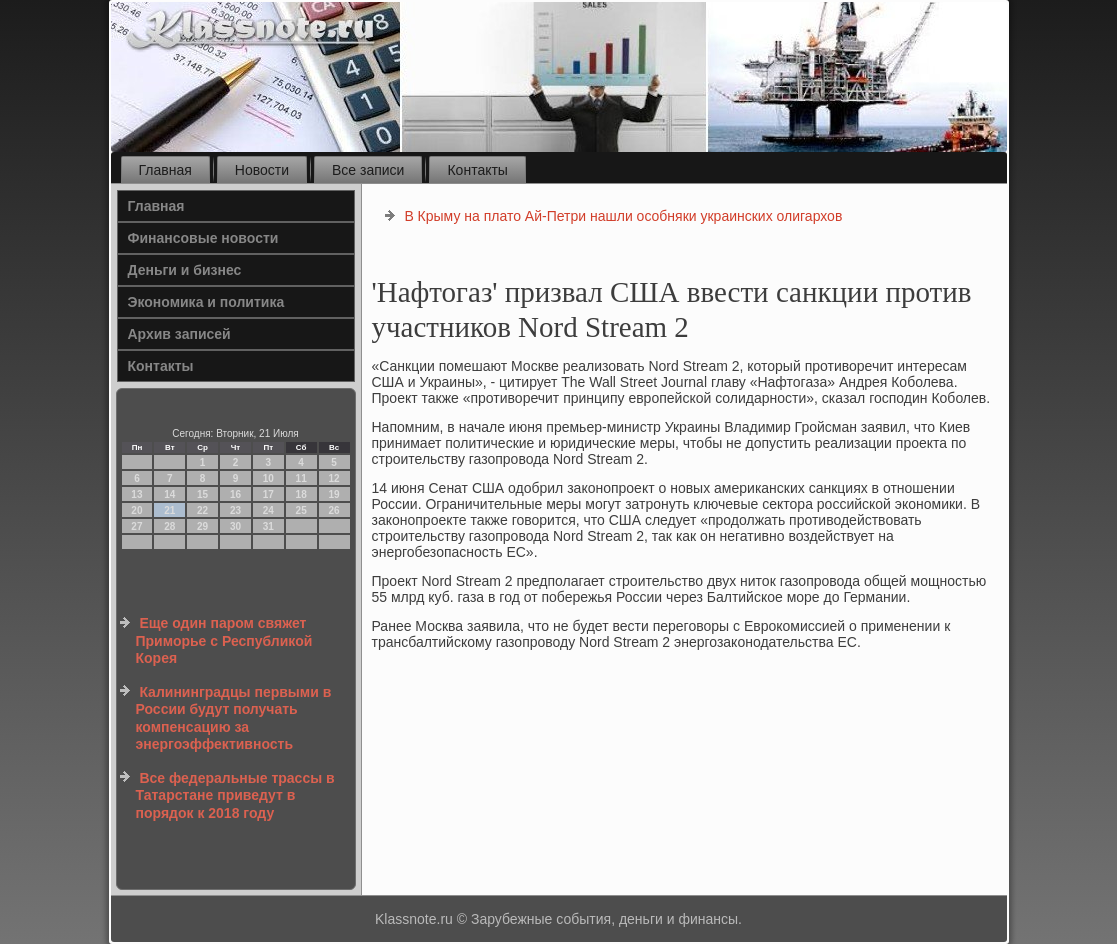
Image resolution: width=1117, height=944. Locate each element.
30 (235, 526)
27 (136, 526)
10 (268, 478)
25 (301, 510)
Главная (165, 170)
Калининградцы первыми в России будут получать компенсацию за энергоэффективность (234, 718)
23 (235, 510)
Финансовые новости (203, 238)
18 (301, 494)
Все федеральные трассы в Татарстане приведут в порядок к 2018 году (235, 795)
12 (333, 478)
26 (333, 510)
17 (268, 494)
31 (268, 526)
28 (169, 526)
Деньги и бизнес (185, 270)
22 (202, 510)
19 (333, 494)
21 (169, 510)
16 (235, 494)
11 (301, 478)
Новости (262, 170)
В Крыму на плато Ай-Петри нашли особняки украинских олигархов (623, 216)
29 (202, 526)
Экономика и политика (206, 302)
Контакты (477, 170)
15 (202, 494)
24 (268, 510)
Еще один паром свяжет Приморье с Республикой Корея (224, 640)
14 (169, 494)
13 (136, 494)
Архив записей (179, 334)
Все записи (368, 170)
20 (136, 510)
